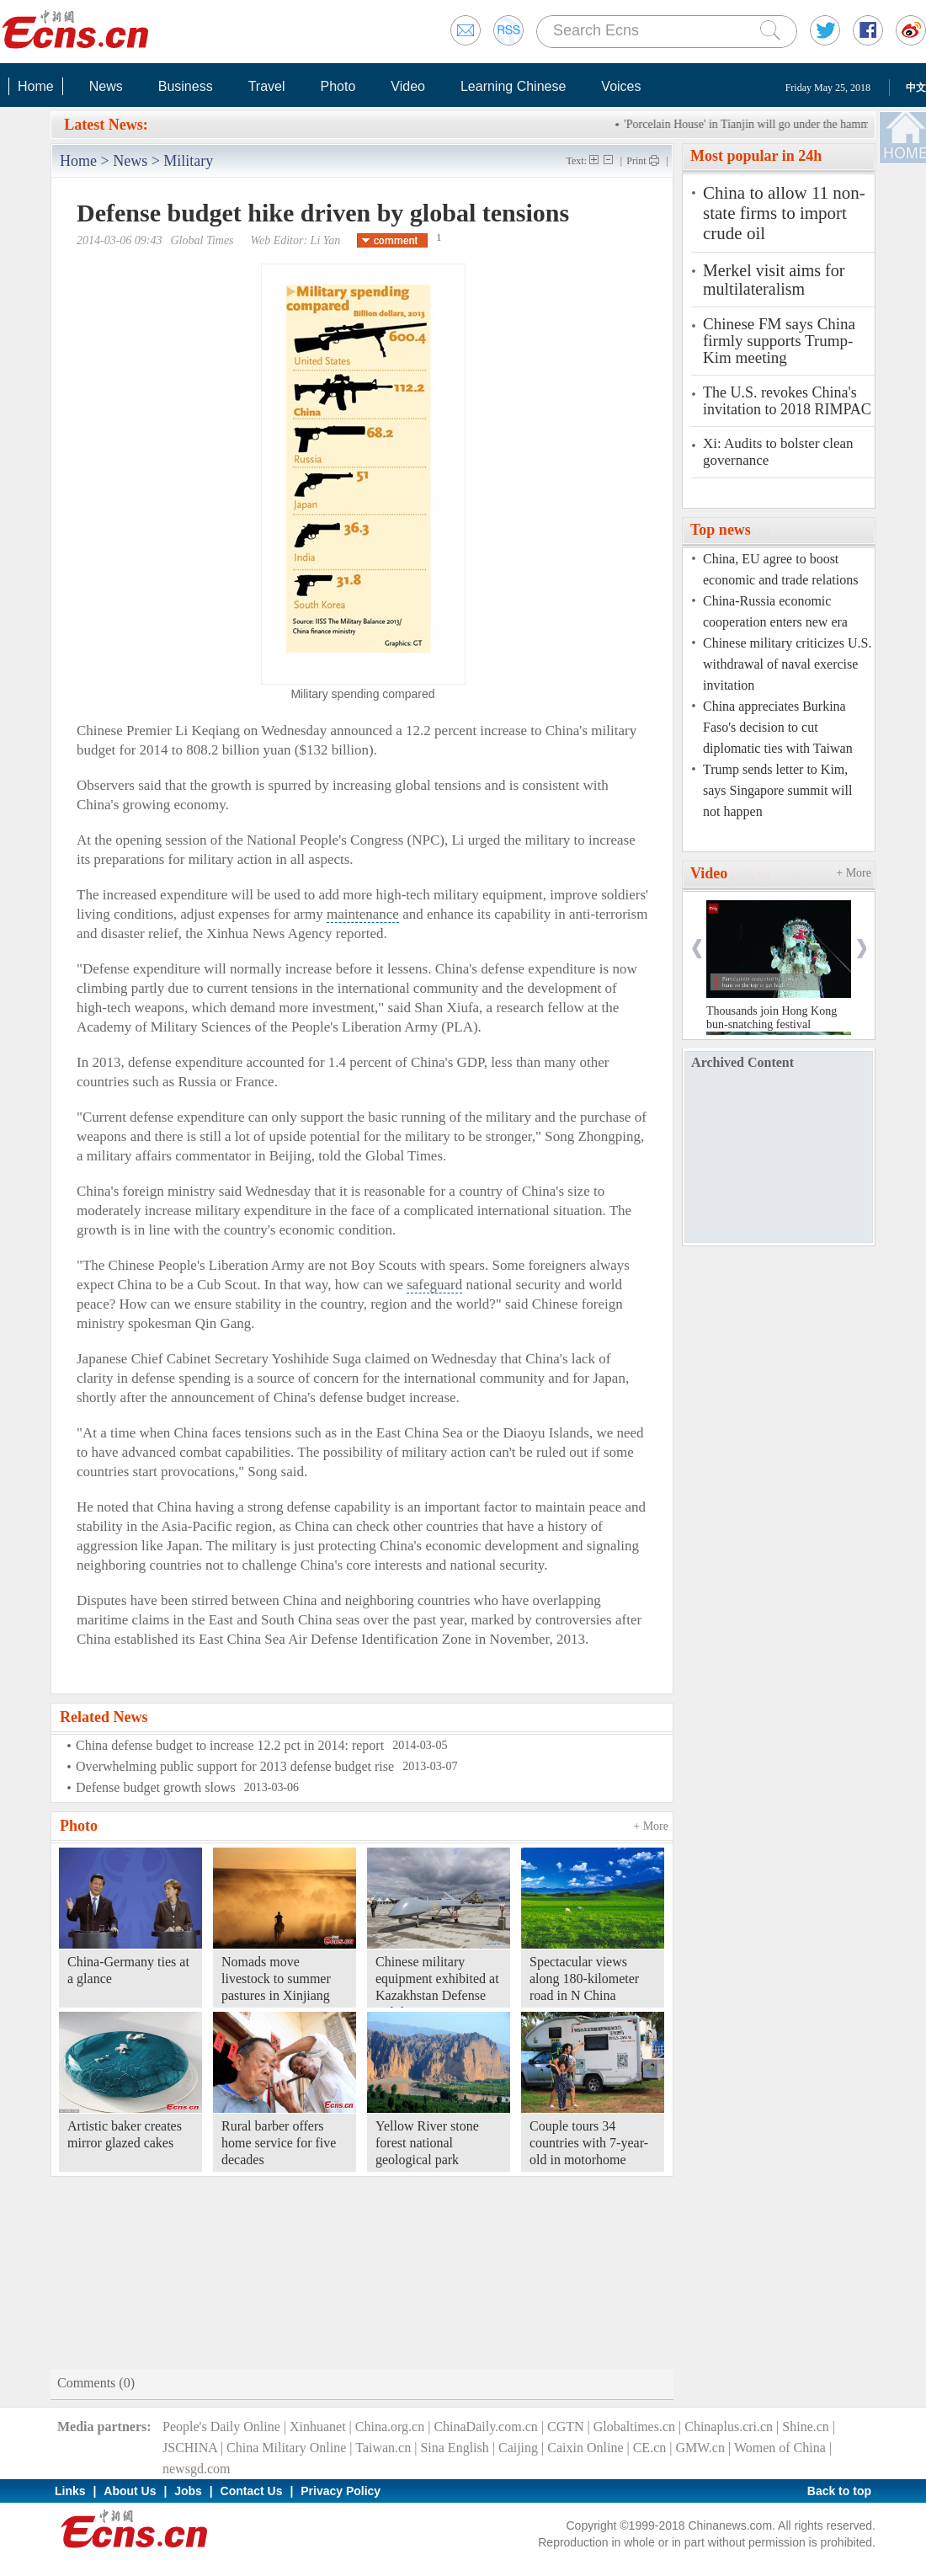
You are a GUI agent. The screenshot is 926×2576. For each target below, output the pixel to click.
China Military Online (286, 2447)
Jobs (188, 2491)
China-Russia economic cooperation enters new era (775, 611)
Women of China (780, 2447)
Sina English (454, 2447)
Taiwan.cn (383, 2447)
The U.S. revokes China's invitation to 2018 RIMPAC (787, 401)
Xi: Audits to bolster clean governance (778, 451)
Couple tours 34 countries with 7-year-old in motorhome (589, 2143)
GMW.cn (700, 2447)
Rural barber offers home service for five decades (278, 2143)
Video (408, 86)
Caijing (518, 2447)
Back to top (839, 2491)
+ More (650, 1826)
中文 (916, 87)
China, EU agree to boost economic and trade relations (780, 569)
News (106, 86)
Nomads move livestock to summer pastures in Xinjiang (276, 1979)
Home (36, 86)
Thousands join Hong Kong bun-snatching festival (771, 1018)
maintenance (363, 914)
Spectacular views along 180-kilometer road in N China (584, 1979)
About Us (130, 2491)
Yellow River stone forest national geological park (427, 2143)
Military (188, 160)
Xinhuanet (318, 2426)
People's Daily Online (221, 2426)
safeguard (434, 1285)
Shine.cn (805, 2426)
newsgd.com (196, 2468)
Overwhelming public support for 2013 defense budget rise (235, 1766)
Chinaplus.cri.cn (728, 2426)
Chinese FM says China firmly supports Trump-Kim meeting (779, 341)
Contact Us (252, 2491)
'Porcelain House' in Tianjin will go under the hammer (753, 124)
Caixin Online (585, 2447)
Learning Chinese (513, 86)
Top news (720, 529)
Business (185, 86)
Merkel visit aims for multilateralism (773, 279)
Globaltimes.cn (634, 2426)
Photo (337, 86)
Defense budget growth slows (156, 1787)
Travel (266, 86)
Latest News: (105, 124)
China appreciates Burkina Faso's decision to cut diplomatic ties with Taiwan (778, 727)
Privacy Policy (341, 2491)
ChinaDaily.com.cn (485, 2426)
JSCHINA (189, 2447)
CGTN (565, 2426)
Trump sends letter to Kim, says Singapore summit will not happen (777, 790)
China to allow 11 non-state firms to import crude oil (784, 213)
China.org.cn (389, 2426)
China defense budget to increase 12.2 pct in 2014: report (230, 1745)
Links (70, 2491)
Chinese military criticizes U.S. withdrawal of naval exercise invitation (787, 664)
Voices (621, 86)
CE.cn (650, 2447)
